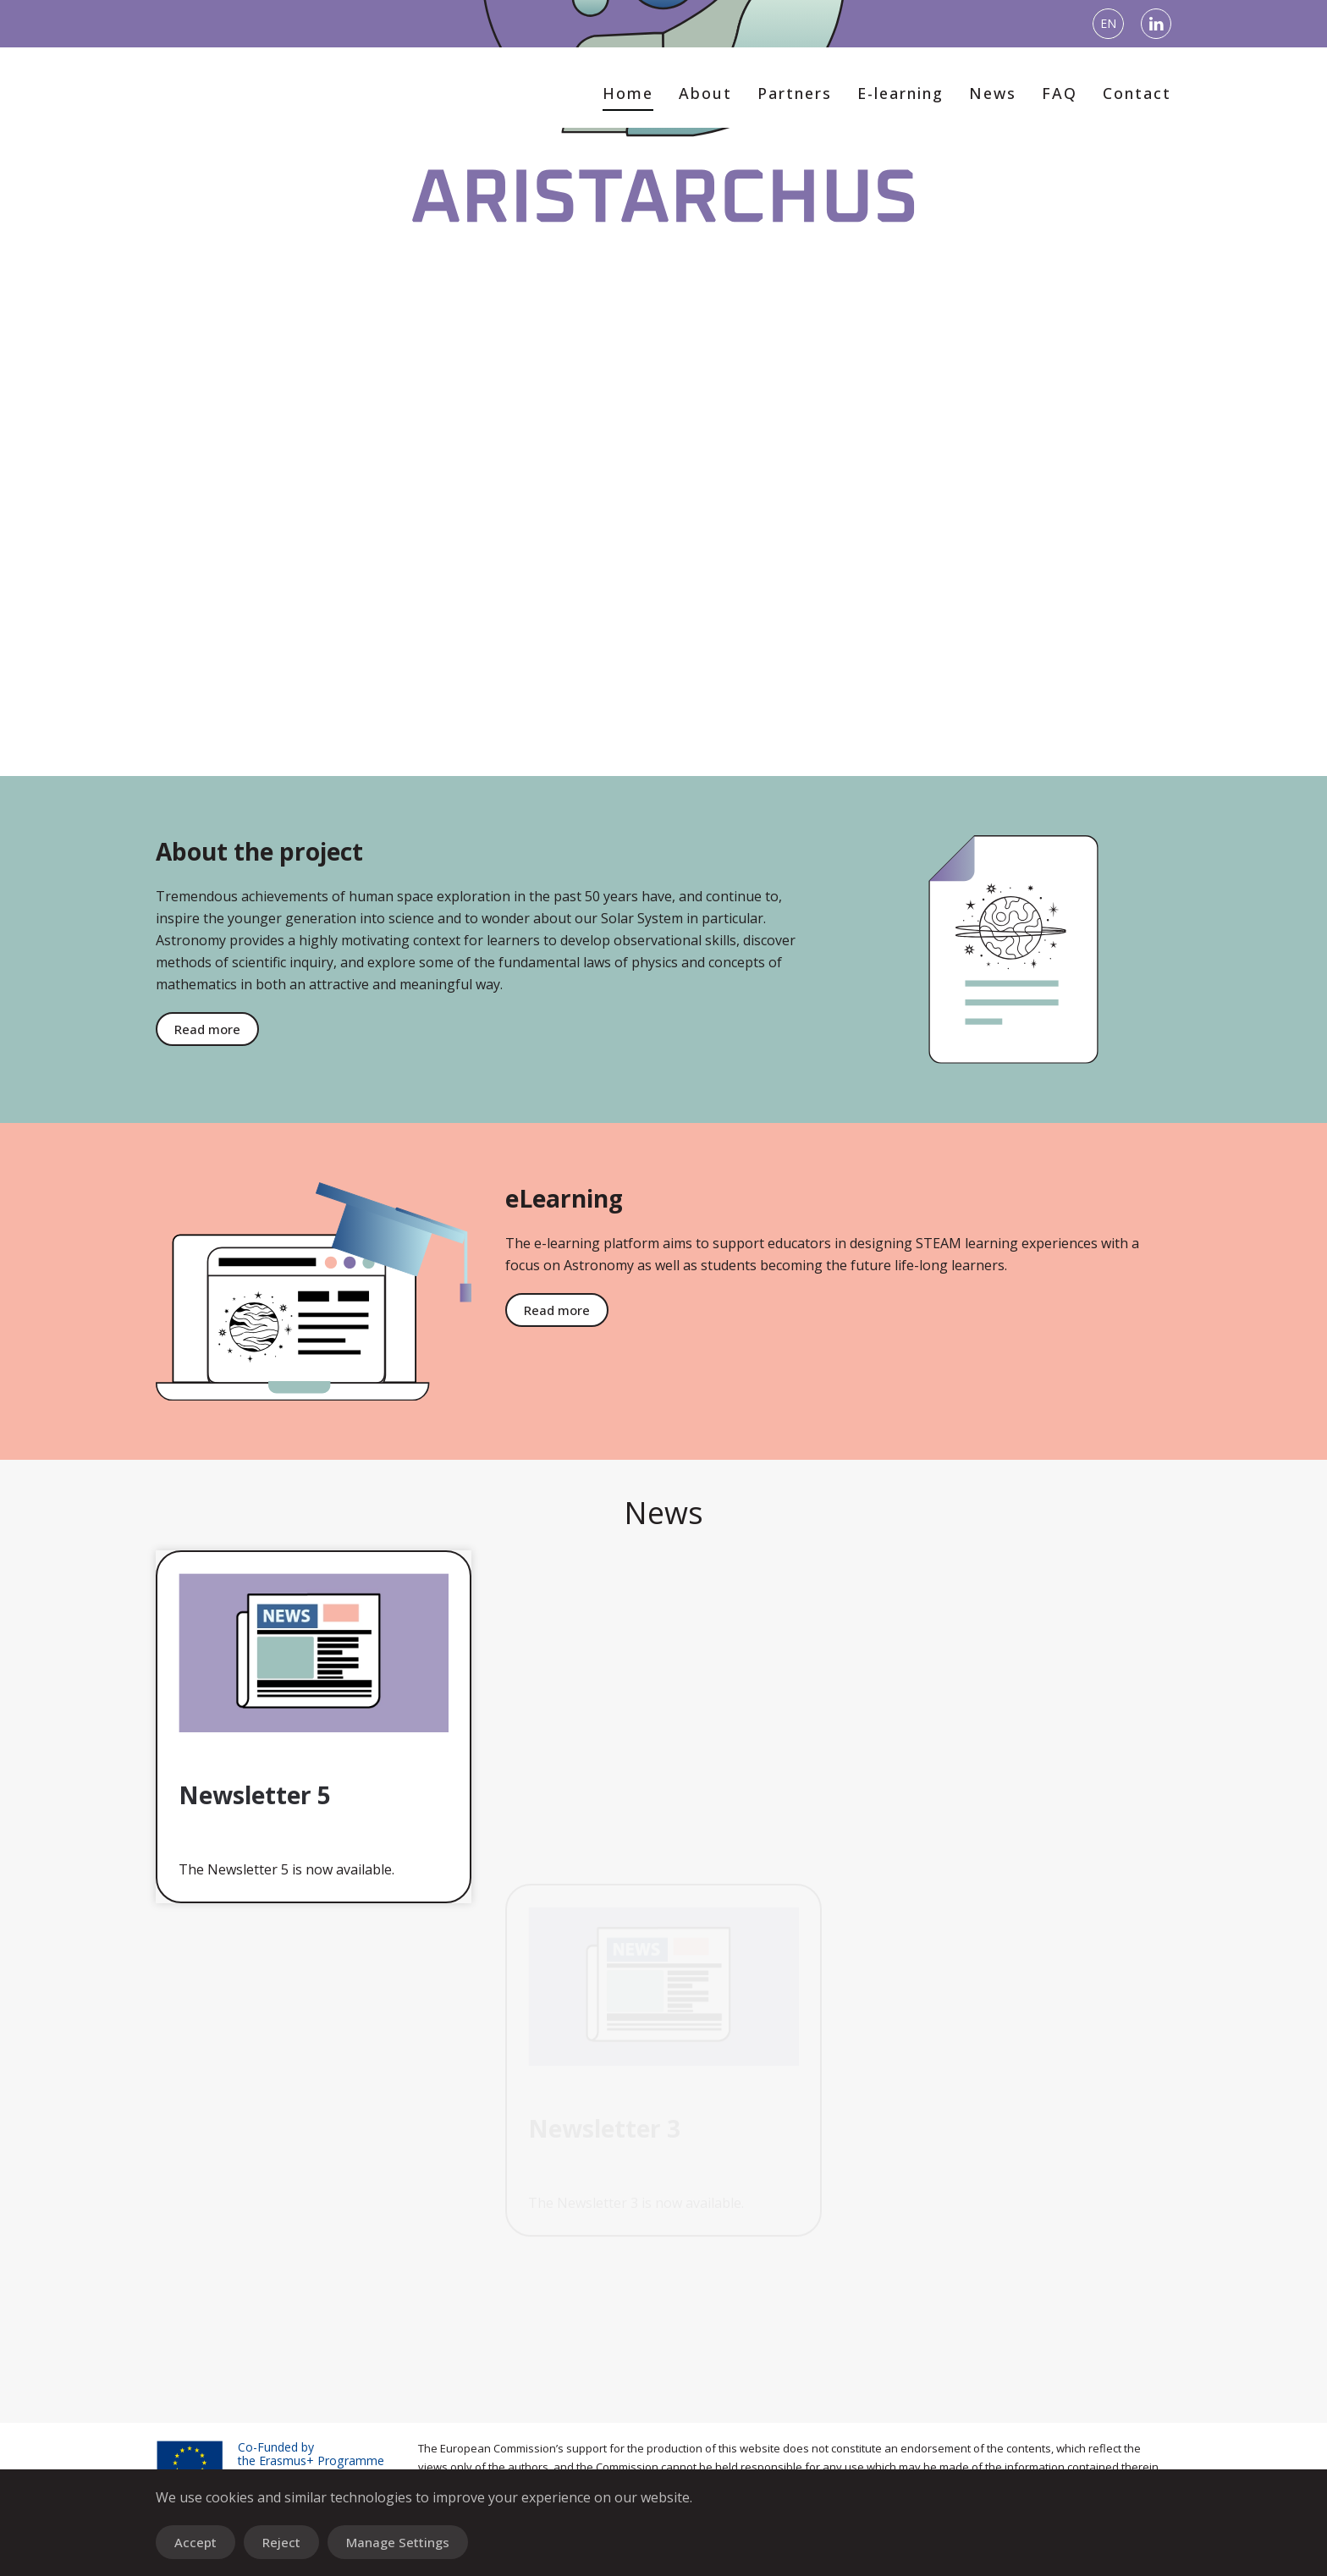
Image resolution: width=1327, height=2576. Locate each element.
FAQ (1059, 93)
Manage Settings (397, 2542)
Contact (1137, 93)
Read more (1212, 1310)
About (705, 93)
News (992, 93)
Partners (794, 93)
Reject (281, 2542)
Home (628, 93)
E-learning (900, 93)
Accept (195, 2542)
